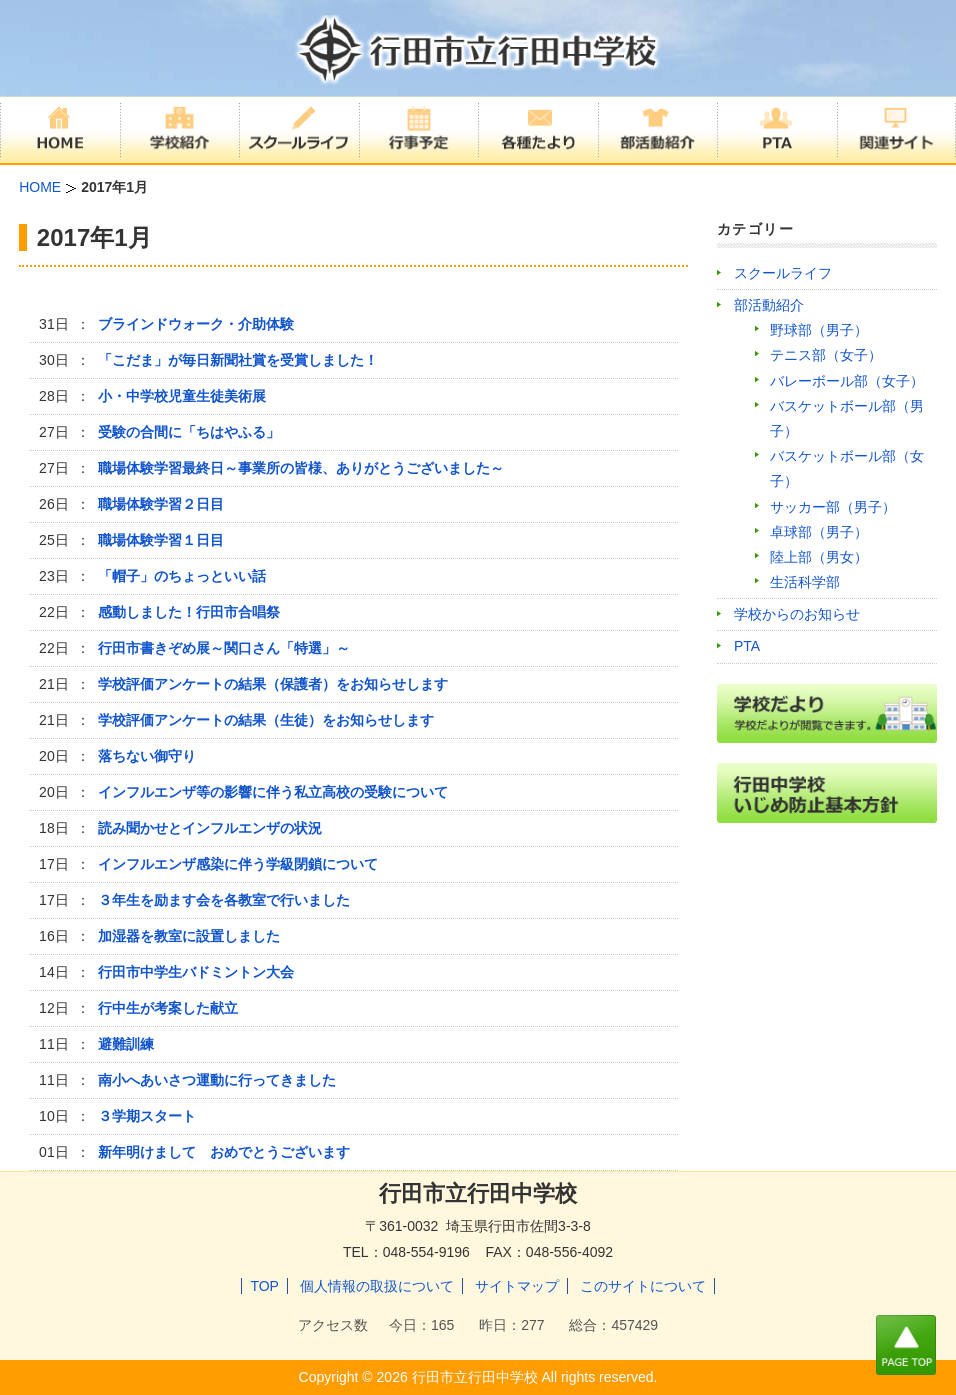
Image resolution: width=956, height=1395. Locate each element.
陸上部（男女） (819, 557)
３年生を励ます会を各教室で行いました (224, 900)
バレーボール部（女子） (847, 381)
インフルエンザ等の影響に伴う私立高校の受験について (273, 792)
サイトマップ (517, 1286)
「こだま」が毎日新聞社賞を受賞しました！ (238, 360)
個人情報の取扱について (377, 1286)
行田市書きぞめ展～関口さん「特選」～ (224, 648)
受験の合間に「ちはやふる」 (189, 432)
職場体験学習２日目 (161, 504)
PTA (747, 646)
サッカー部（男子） (833, 507)
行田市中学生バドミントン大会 (196, 972)
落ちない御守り (147, 756)
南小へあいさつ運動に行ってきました (217, 1080)
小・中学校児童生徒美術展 (182, 396)
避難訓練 (126, 1044)
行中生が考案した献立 (168, 1008)
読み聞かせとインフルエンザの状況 (210, 828)
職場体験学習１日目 (161, 540)
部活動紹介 (769, 305)
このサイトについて (643, 1286)
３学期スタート (147, 1116)
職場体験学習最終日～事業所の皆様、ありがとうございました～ (301, 468)
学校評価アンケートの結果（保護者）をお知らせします (273, 684)
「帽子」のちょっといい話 (182, 576)
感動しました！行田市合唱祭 (189, 612)
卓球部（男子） (819, 532)
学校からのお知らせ (797, 614)
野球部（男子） (819, 330)
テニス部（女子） (826, 355)
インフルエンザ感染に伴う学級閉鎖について (238, 864)
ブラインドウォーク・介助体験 (196, 324)
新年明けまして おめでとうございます (224, 1152)
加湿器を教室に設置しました (189, 936)
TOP (264, 1286)
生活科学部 (805, 582)
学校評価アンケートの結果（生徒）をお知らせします (266, 720)
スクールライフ (783, 273)
